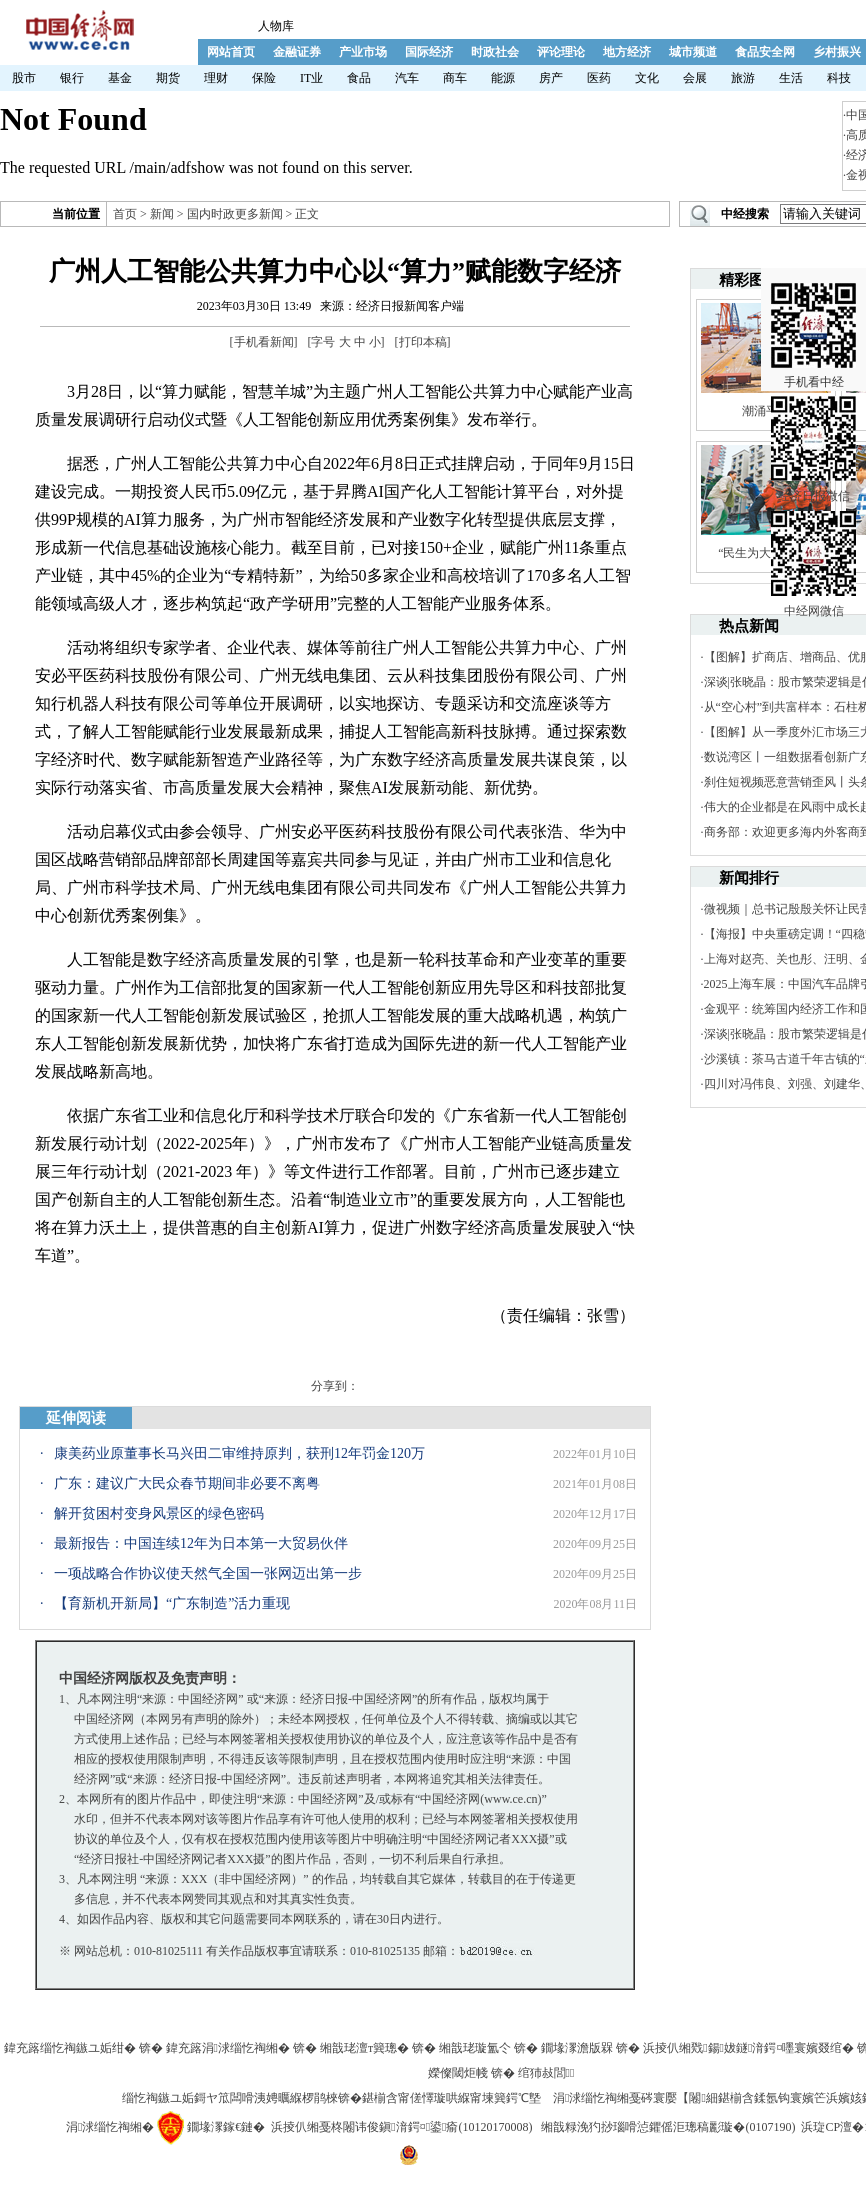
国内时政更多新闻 (235, 214)
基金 (120, 78)
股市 (24, 78)
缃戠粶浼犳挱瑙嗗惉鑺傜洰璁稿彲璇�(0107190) (668, 2127)
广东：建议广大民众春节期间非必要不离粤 (187, 1483)
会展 (695, 78)
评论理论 (561, 52)
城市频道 (693, 52)
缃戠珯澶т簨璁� (364, 2048)
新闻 (162, 214)
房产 (551, 78)
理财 (216, 78)
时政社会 (495, 52)
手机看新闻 (264, 342)
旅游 (743, 78)
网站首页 (231, 52)
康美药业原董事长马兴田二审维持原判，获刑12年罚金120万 (239, 1453)
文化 (647, 78)
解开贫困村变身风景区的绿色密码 (159, 1513)
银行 (72, 78)
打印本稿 (423, 342)
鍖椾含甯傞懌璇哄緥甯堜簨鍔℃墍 (451, 2098)
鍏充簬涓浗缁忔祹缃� (228, 2048)
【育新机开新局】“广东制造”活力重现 (172, 1603)
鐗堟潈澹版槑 (577, 2048)
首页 (125, 214)
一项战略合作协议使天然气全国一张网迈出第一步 (208, 1573)
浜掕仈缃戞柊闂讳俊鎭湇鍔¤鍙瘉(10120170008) (401, 2127)
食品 (359, 78)
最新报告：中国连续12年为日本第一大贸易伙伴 (201, 1543)
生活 (791, 78)
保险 (264, 78)
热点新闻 (749, 626)
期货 (168, 78)
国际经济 (429, 52)
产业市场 (363, 52)
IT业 (311, 78)
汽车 (407, 78)
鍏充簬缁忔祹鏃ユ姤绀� (70, 2048)
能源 (503, 78)
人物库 (276, 26)
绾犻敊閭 (546, 2073)
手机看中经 (813, 301)
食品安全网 (765, 52)
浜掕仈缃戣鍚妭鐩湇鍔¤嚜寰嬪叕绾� (748, 2048)
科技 (839, 78)
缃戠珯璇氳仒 (475, 2048)
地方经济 (627, 52)
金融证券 (297, 52)
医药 (599, 78)
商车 (455, 78)
